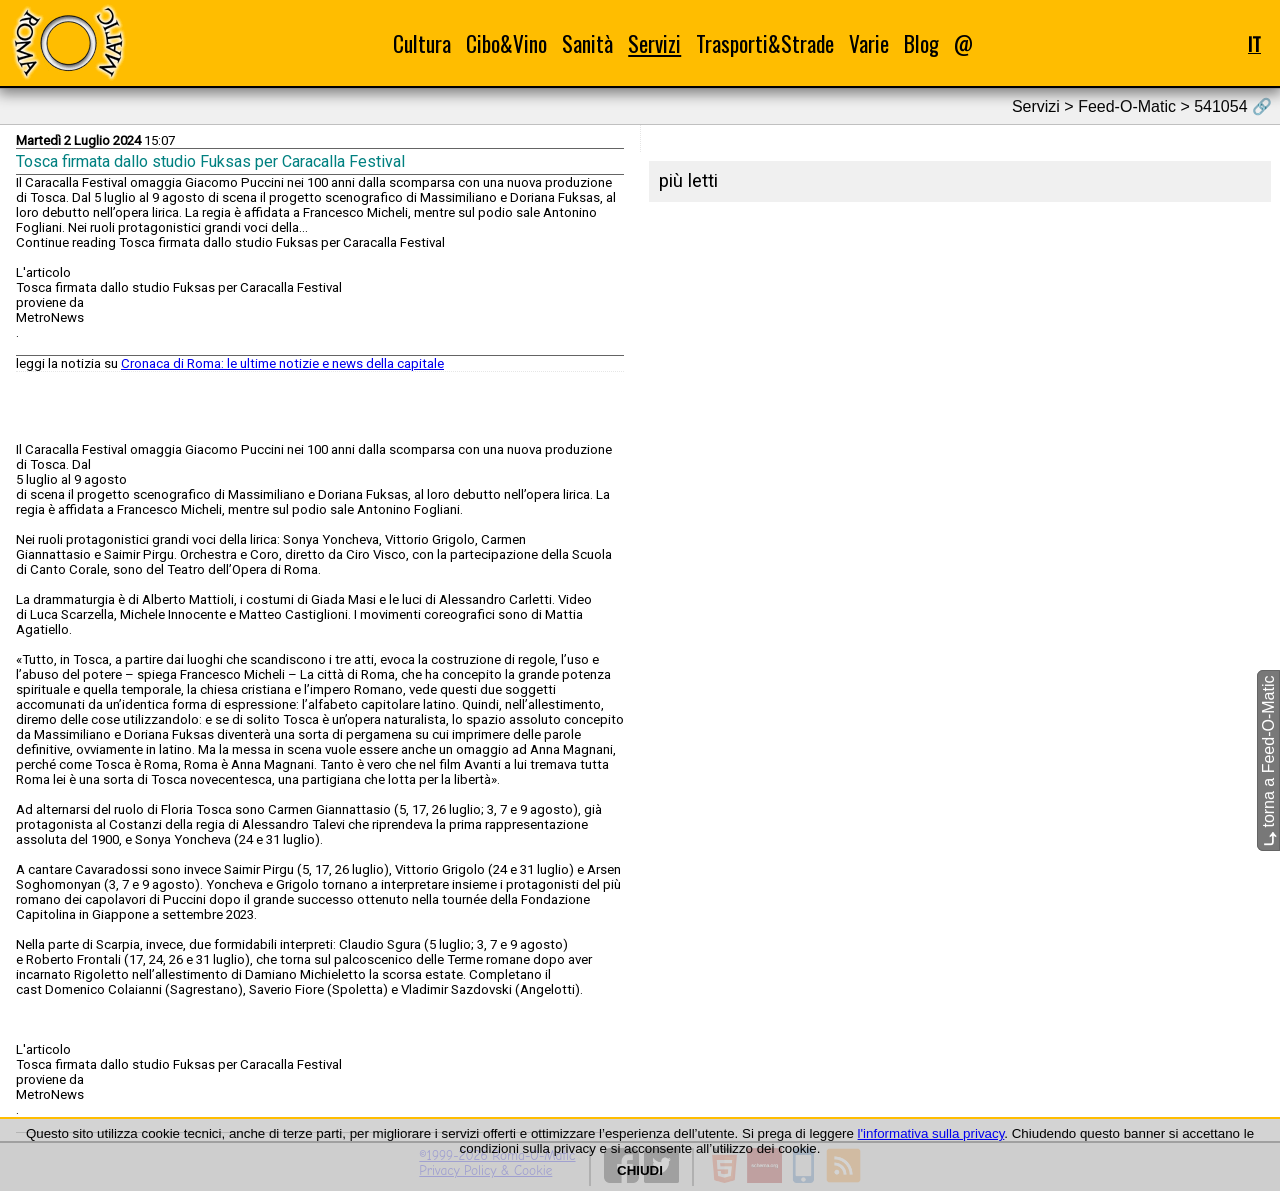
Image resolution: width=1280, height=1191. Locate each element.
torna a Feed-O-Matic (1268, 760)
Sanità (587, 43)
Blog (921, 43)
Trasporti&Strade (765, 43)
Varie (869, 43)
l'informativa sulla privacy (931, 1133)
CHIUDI (640, 1170)
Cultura (422, 43)
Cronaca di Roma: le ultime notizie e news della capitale (282, 363)
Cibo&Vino (506, 43)
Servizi (654, 43)
